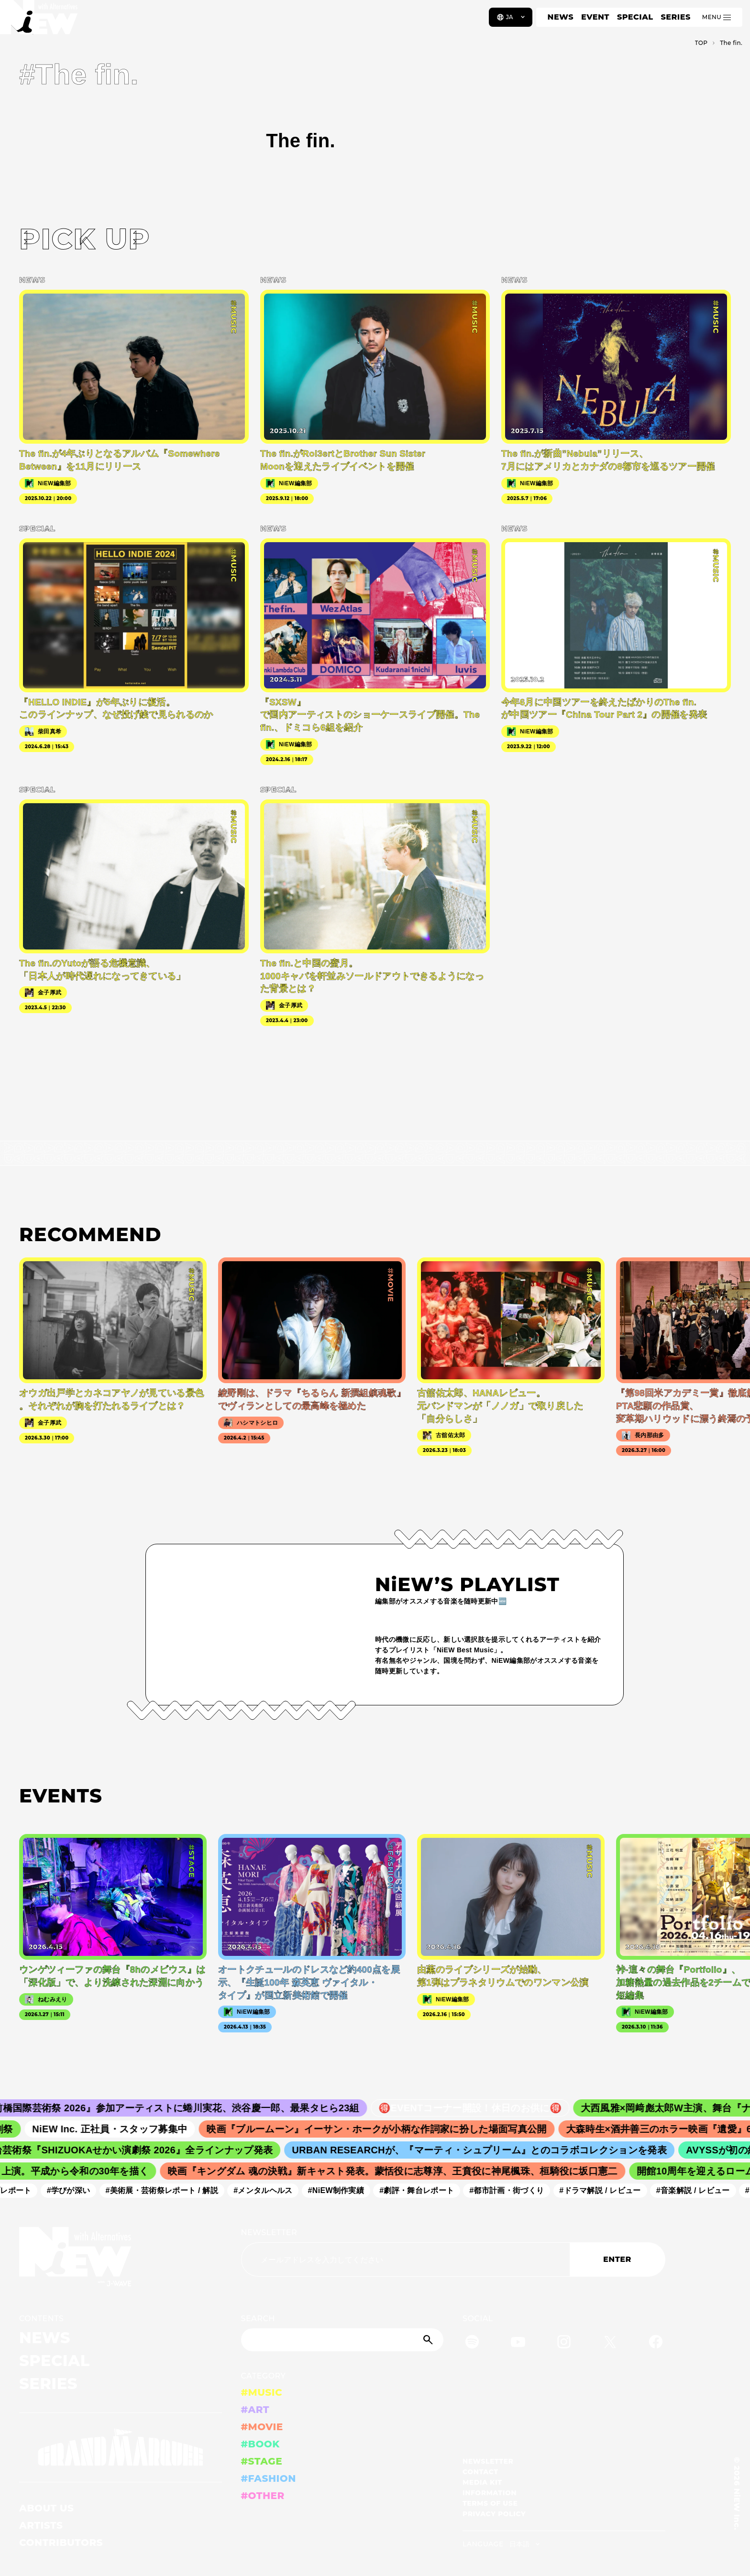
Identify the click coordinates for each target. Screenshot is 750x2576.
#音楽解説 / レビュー (699, 2190)
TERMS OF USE (490, 2503)
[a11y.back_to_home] (39, 20)
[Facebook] (655, 2343)
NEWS (561, 17)
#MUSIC (262, 2392)
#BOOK (260, 2444)
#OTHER (263, 2495)
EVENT (595, 17)
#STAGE (262, 2461)
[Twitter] (609, 2343)
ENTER (617, 2259)
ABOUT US (46, 2508)
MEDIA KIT (482, 2482)
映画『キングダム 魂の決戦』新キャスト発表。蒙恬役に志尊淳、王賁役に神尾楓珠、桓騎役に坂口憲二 (400, 2171)
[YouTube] (518, 2343)
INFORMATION (490, 2493)
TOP (701, 42)
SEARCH (258, 2318)
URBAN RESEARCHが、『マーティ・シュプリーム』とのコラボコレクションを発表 (487, 2150)
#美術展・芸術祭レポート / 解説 (168, 2190)
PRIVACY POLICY (494, 2514)
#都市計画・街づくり (513, 2190)
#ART (255, 2409)
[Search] (342, 2339)
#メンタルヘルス (269, 2190)
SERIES (675, 17)
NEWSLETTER (269, 2232)
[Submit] (429, 2339)
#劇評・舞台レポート (423, 2190)
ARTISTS (41, 2525)
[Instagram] (564, 2343)
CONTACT (480, 2471)
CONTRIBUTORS (61, 2542)
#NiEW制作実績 (342, 2190)
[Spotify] (472, 2343)
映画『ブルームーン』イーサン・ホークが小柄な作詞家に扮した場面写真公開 (386, 2129)
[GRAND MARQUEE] (120, 2447)
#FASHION (268, 2478)
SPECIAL (635, 17)
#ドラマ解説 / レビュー (606, 2190)
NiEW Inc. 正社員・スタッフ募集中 (120, 2129)
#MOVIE (262, 2427)
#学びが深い (75, 2190)
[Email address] (405, 2259)
